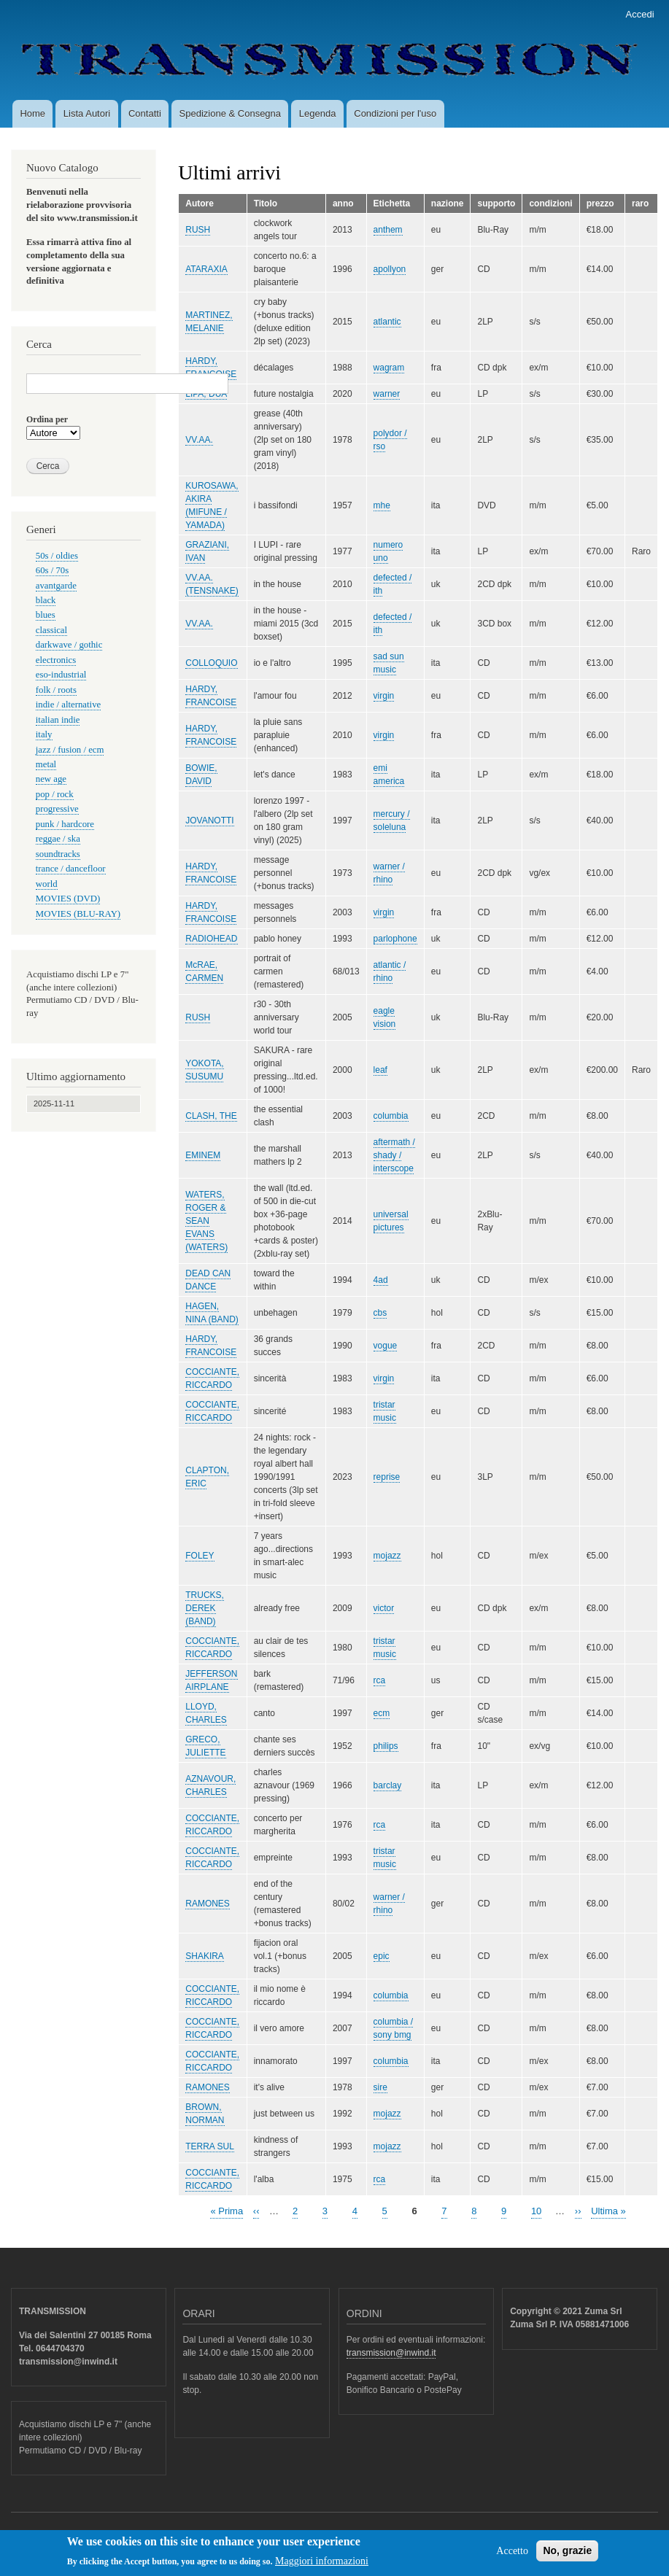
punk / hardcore (65, 824)
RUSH (197, 230)
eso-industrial (61, 675)
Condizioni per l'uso (395, 113)
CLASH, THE (210, 1116)
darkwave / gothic (69, 645)
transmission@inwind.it (391, 2353)
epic (382, 1956)
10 (536, 2210)
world (47, 884)
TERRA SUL (209, 2146)
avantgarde (56, 586)
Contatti (144, 113)
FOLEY (199, 1556)
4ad (381, 1280)
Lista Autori (86, 113)
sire (380, 2087)
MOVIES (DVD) (68, 898)
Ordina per (47, 419)
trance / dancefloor (71, 869)
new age (51, 779)
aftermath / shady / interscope (394, 1155)
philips (386, 1746)
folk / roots (56, 690)
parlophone (395, 939)
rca (380, 1680)
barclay (388, 1785)
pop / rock (55, 794)
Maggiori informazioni (321, 2566)
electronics (56, 660)
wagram (389, 367)
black (46, 600)
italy (44, 734)
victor (384, 1608)
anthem (388, 230)
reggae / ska (58, 839)
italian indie (58, 720)
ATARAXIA (206, 269)
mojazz (387, 1556)
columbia (391, 1116)
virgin (384, 696)
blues (45, 615)
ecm (382, 1713)
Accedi (640, 14)
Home (32, 113)
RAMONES (207, 1903)
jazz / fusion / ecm (70, 750)
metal (46, 764)
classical (51, 630)
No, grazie (567, 2555)
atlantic (387, 322)
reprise (387, 1477)
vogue (386, 1346)
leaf (380, 1070)
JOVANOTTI (209, 820)
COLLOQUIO (211, 663)
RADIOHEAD (211, 939)
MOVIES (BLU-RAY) (78, 914)
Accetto (512, 2555)
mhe (382, 505)
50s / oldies (57, 556)
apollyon (390, 269)
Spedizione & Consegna (230, 113)
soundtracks (58, 854)
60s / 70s (52, 570)
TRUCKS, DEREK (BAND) (204, 1608)
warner (387, 394)
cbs (380, 1313)
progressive (57, 809)
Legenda (317, 113)
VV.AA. (199, 440)
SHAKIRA (204, 1956)
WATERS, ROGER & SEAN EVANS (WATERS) (206, 1221)
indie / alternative (68, 704)
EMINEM (202, 1155)
